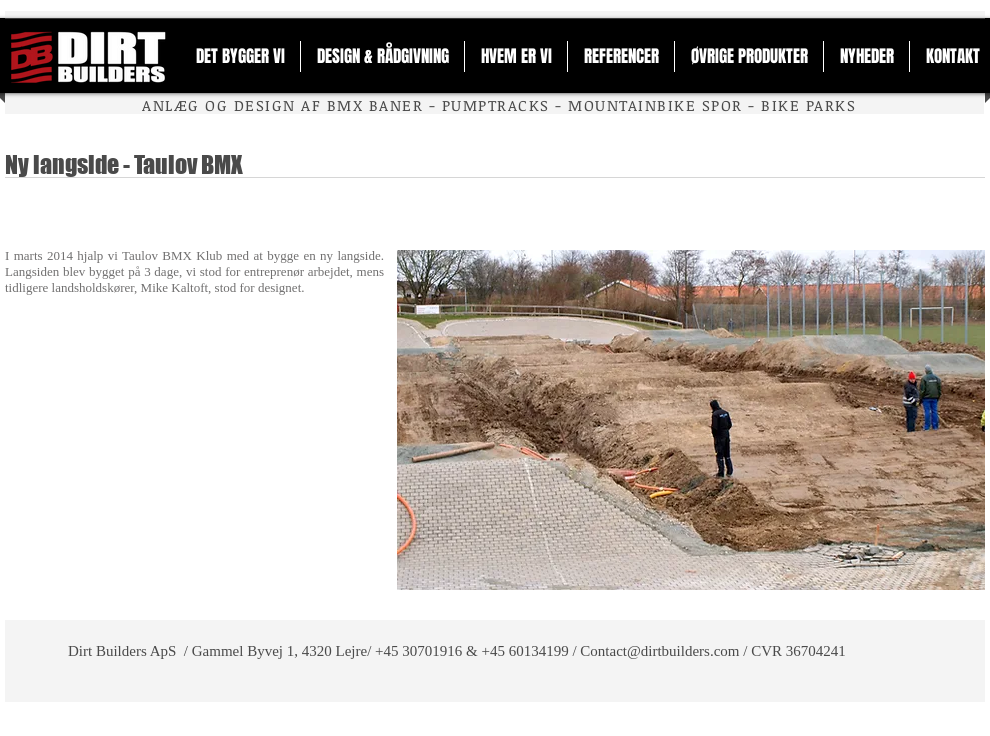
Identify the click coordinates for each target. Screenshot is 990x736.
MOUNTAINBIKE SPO (650, 105)
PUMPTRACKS (496, 105)
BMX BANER (375, 105)
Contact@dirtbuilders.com (659, 651)
